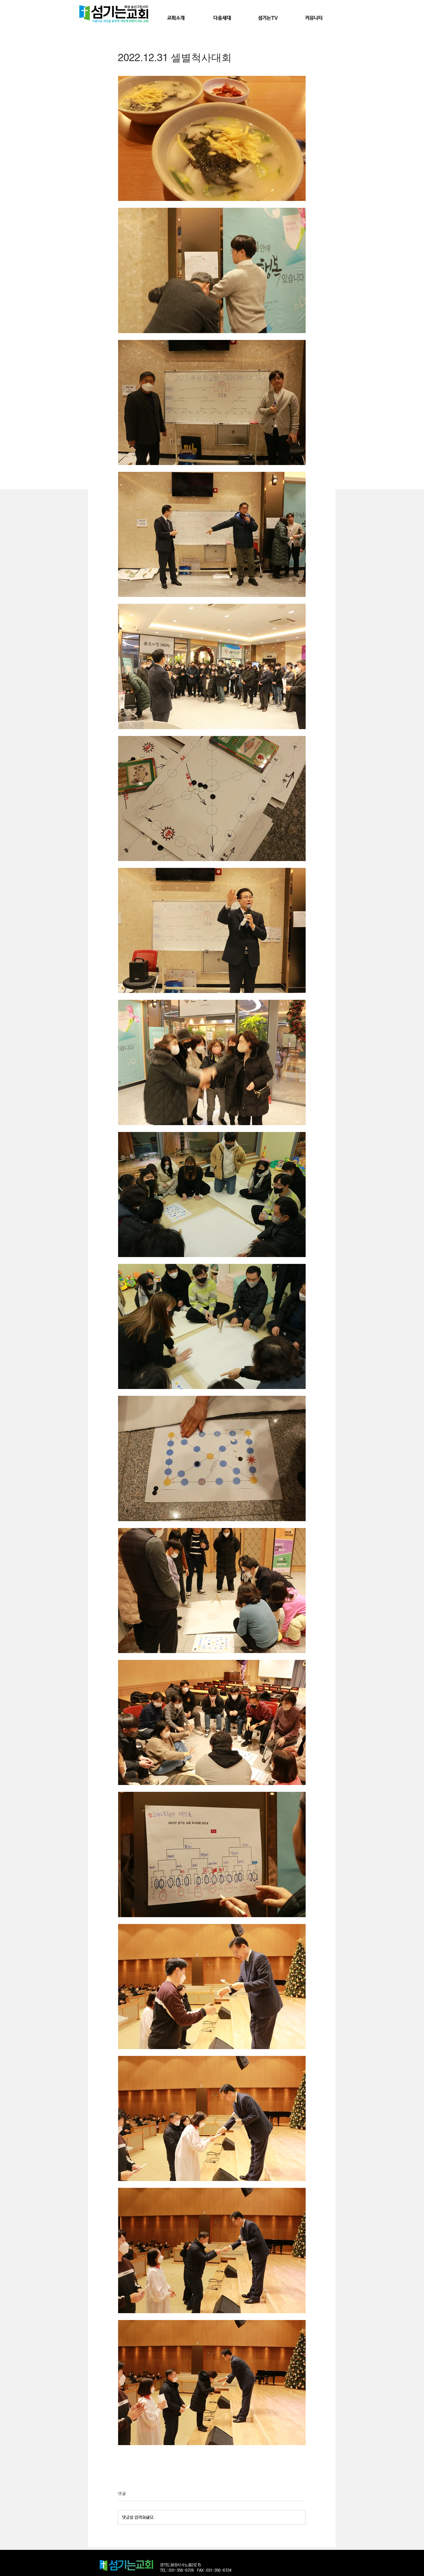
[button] (176, 18)
